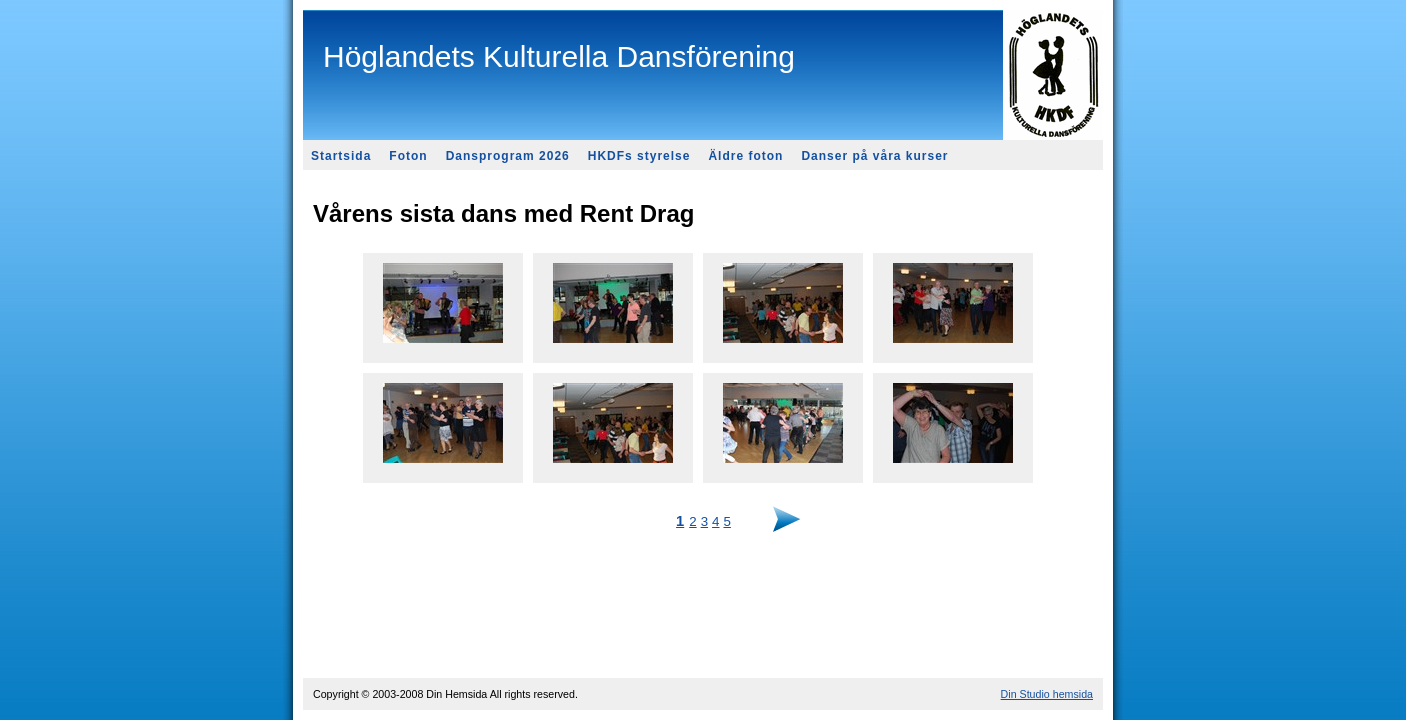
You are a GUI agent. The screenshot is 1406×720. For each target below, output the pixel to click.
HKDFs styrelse (639, 156)
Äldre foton (745, 156)
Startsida (341, 156)
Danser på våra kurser (874, 156)
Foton (408, 156)
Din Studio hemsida (1047, 694)
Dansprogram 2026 (508, 156)
